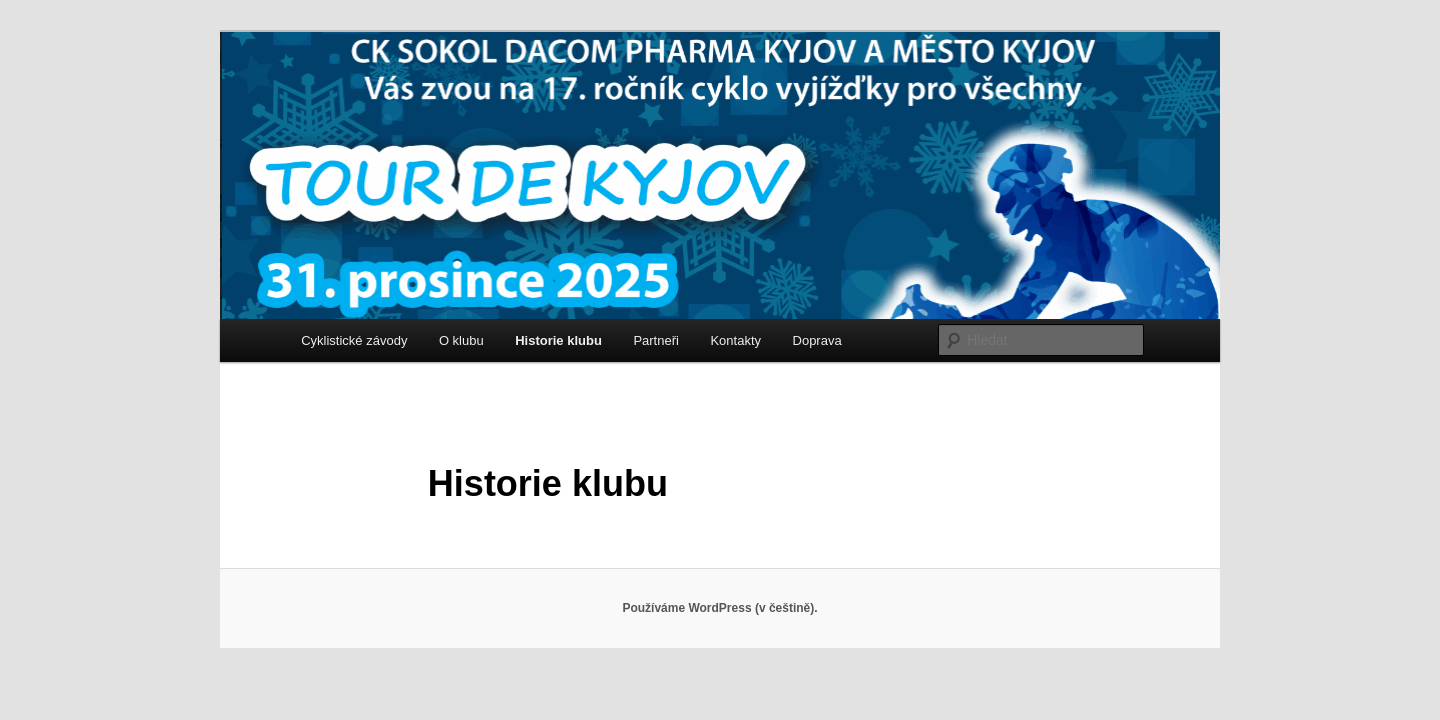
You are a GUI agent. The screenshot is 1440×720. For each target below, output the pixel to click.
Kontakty (735, 340)
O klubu (461, 340)
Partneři (656, 340)
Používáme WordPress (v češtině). (719, 608)
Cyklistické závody (354, 340)
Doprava (817, 340)
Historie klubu (558, 340)
